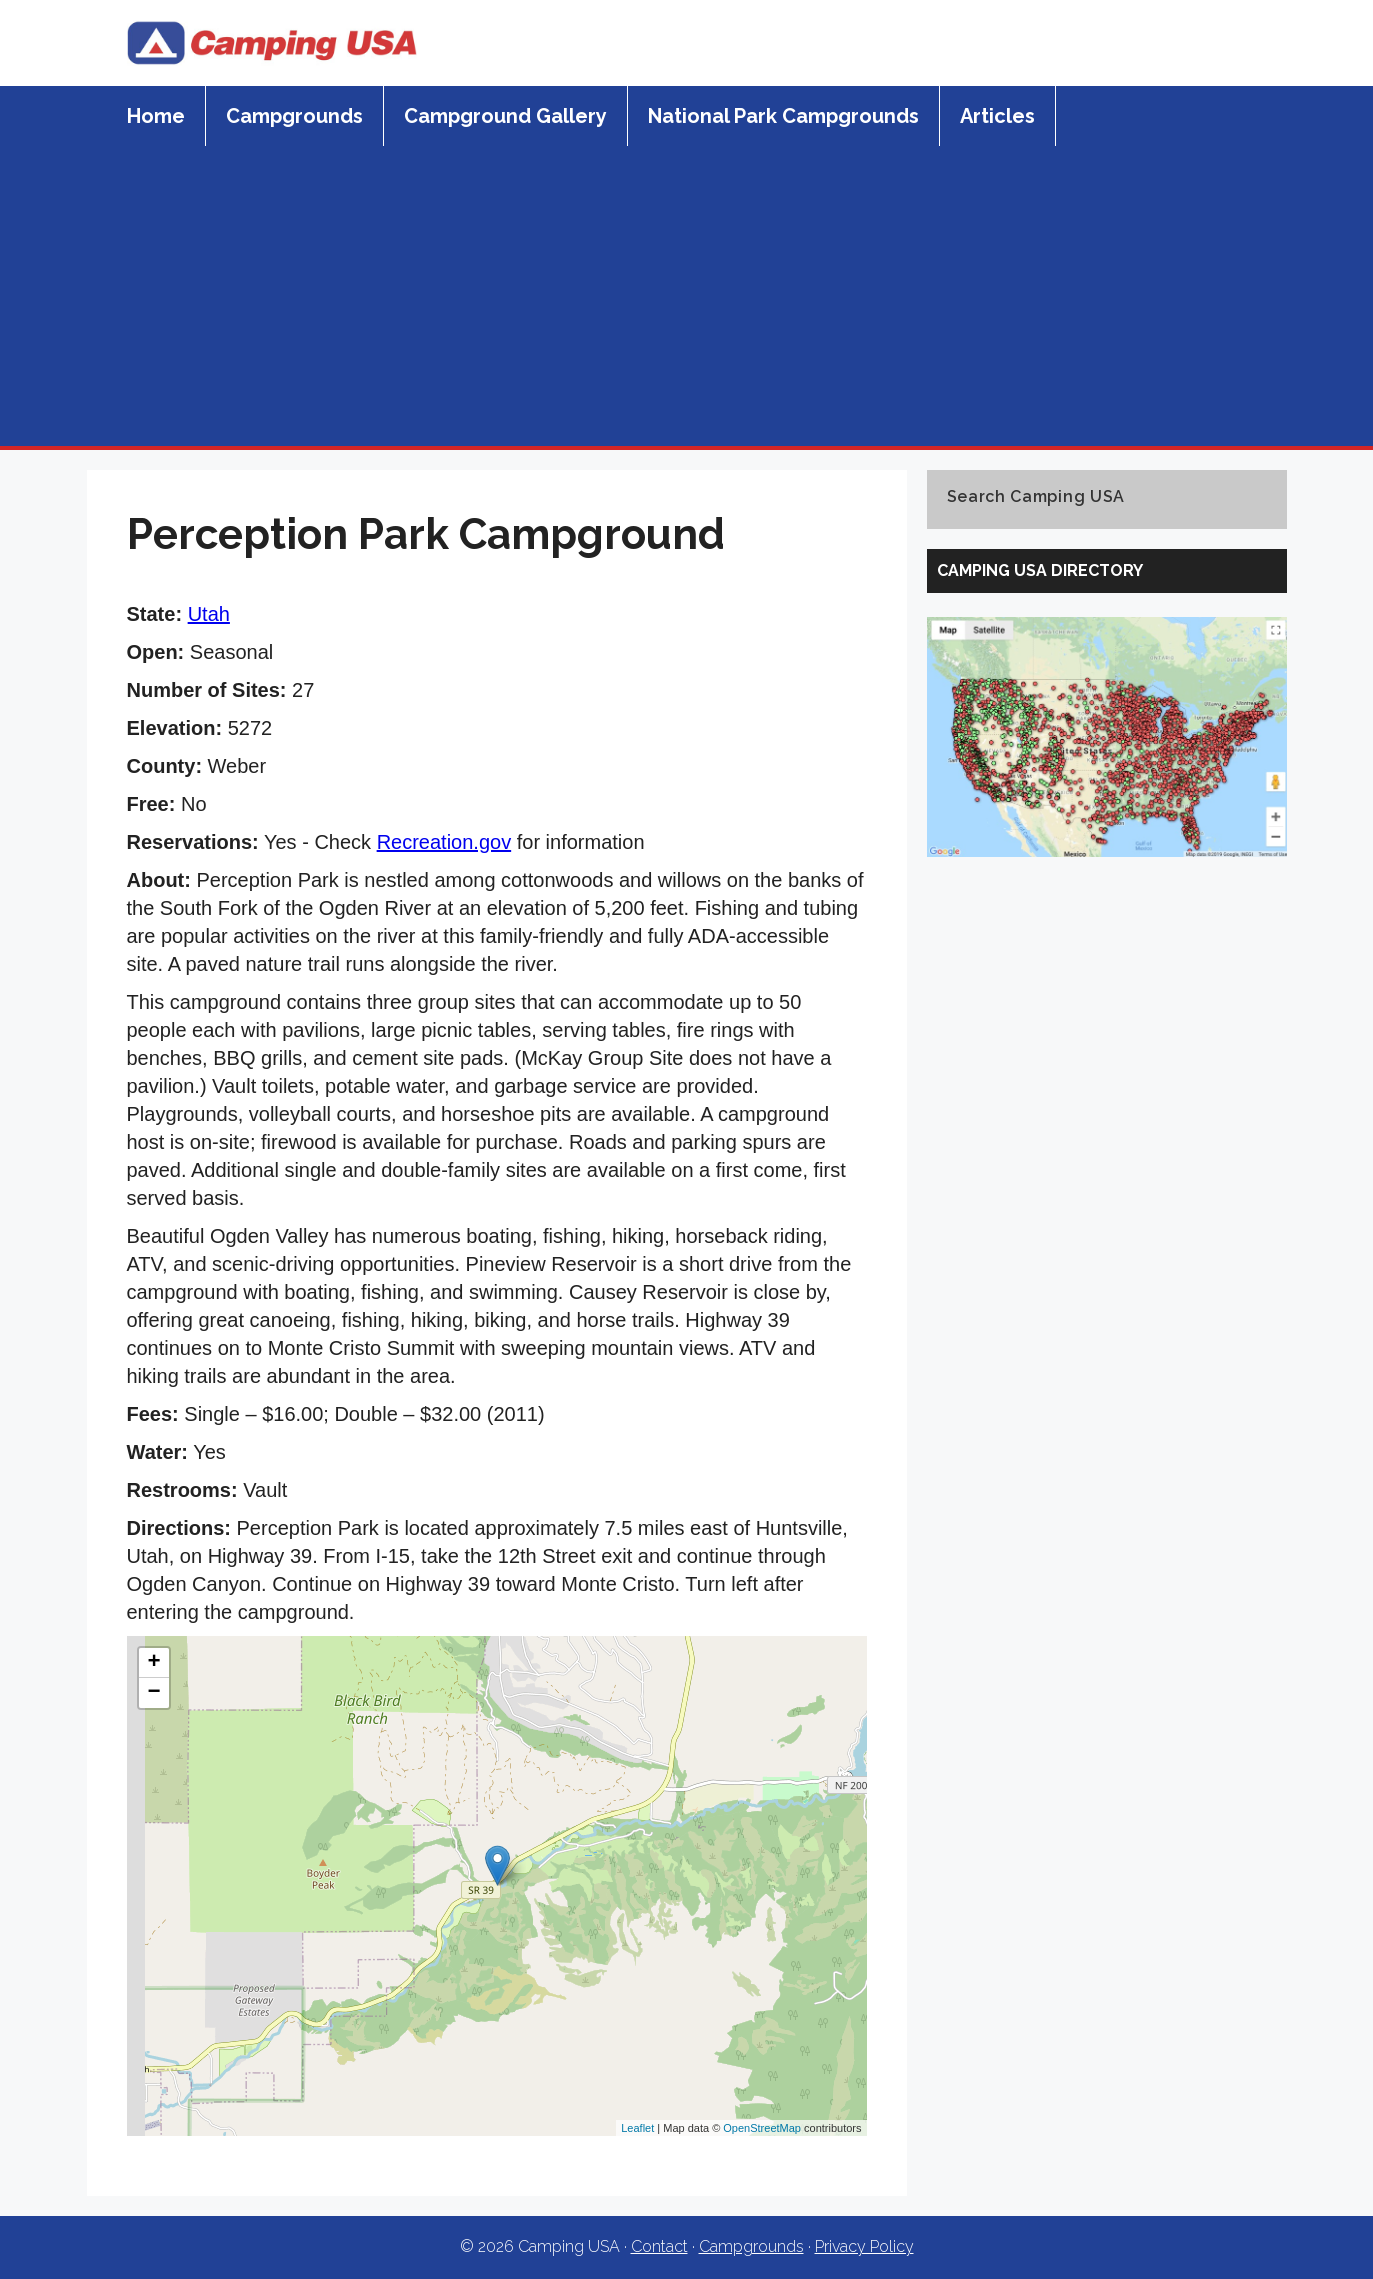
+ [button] (153, 1663)
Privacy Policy (864, 2246)
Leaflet (637, 2128)
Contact (659, 2246)
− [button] (153, 1693)
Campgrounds (294, 116)
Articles (997, 116)
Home (156, 116)
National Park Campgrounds (783, 116)
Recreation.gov (444, 842)
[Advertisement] (687, 296)
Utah (209, 614)
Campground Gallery (505, 116)
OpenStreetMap (762, 2128)
